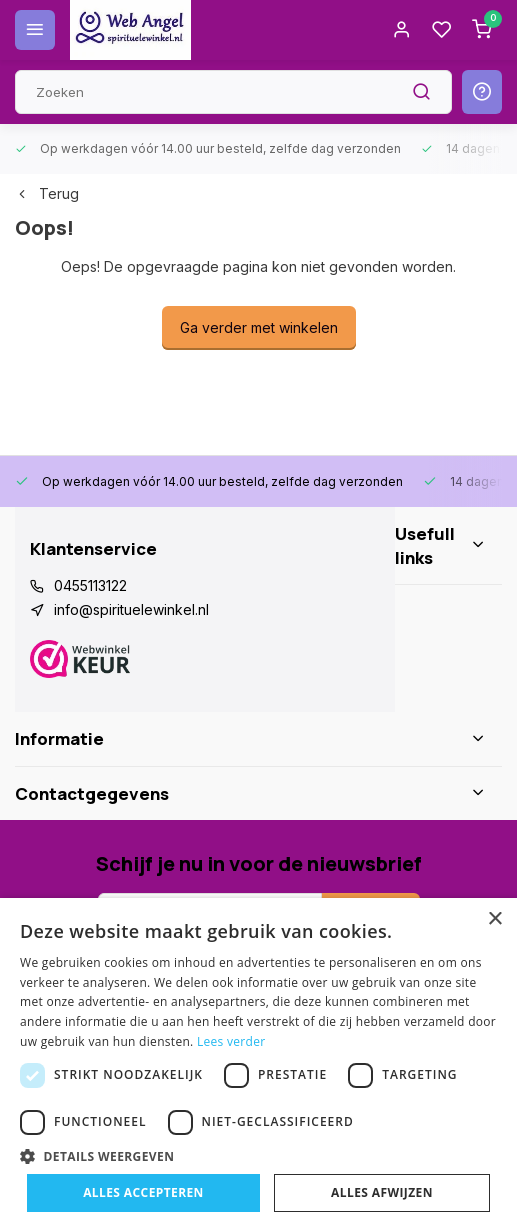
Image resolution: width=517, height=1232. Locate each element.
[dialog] (258, 1065)
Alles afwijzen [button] (382, 1192)
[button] (258, 1156)
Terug (47, 193)
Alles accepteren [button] (143, 1192)
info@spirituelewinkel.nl (131, 609)
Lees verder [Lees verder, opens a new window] (231, 1041)
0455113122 (90, 585)
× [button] (494, 919)
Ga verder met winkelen (259, 327)
